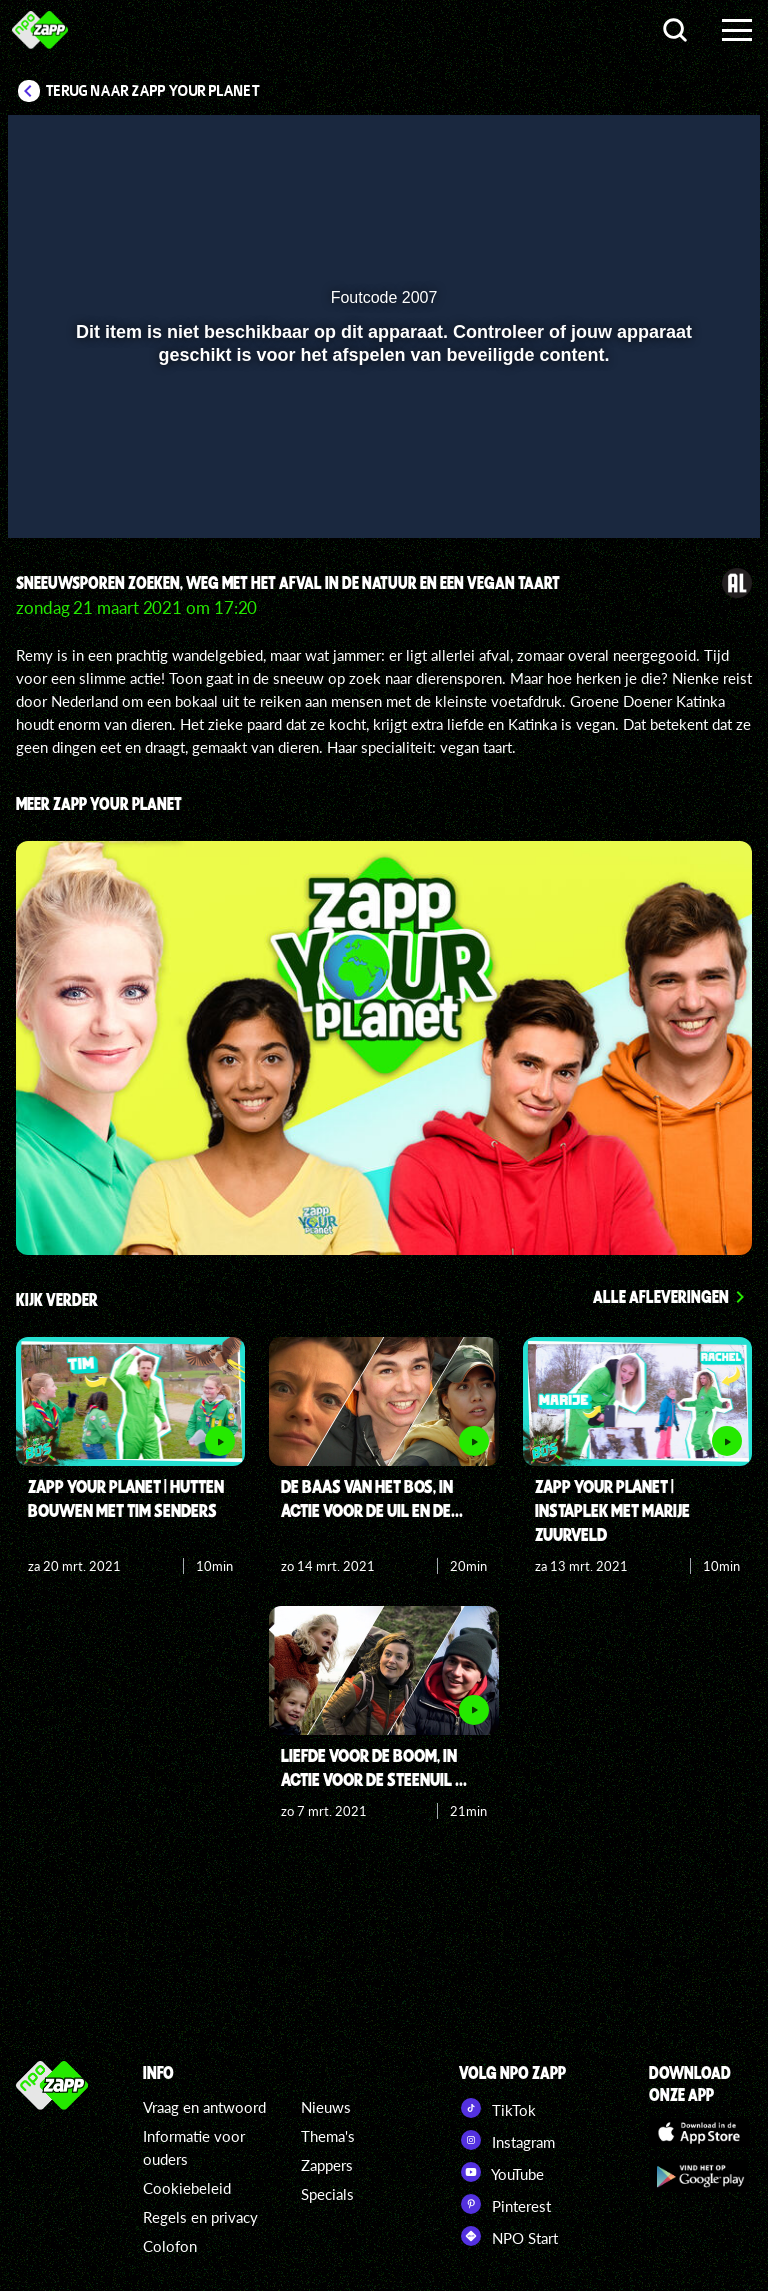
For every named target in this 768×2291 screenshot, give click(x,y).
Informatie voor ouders (194, 2147)
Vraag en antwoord (204, 2107)
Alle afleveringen (661, 1296)
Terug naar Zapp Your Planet (153, 91)
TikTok (497, 2108)
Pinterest (505, 2204)
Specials (327, 2194)
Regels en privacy (200, 2217)
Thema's (328, 2136)
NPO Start (508, 2236)
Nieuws (326, 2107)
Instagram (507, 2140)
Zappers (327, 2165)
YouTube (501, 2172)
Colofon (170, 2246)
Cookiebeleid (187, 2188)
